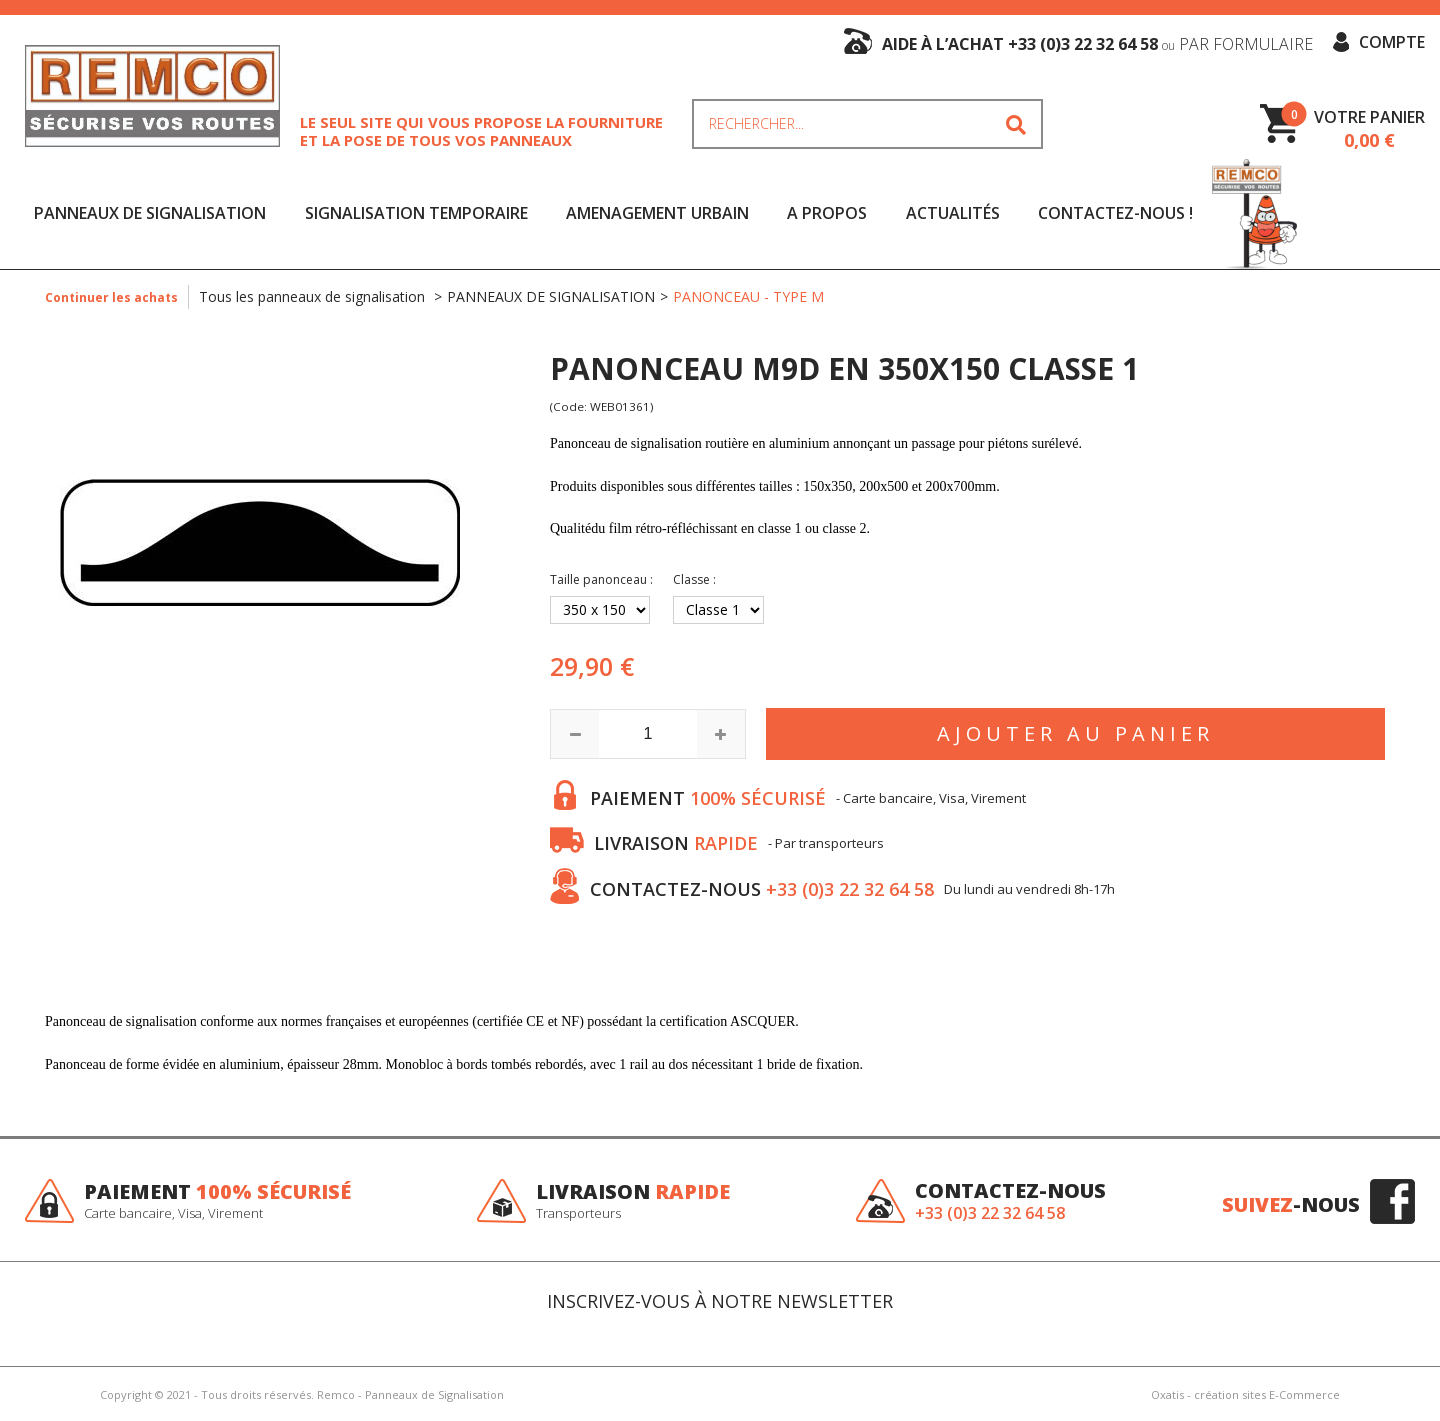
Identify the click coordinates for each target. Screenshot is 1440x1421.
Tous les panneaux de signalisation (314, 296)
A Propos (827, 213)
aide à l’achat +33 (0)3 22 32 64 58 (1097, 44)
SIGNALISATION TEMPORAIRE (416, 213)
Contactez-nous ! (1115, 213)
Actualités (953, 213)
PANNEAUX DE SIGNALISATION (150, 213)
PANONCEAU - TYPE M (748, 296)
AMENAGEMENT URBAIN (657, 213)
